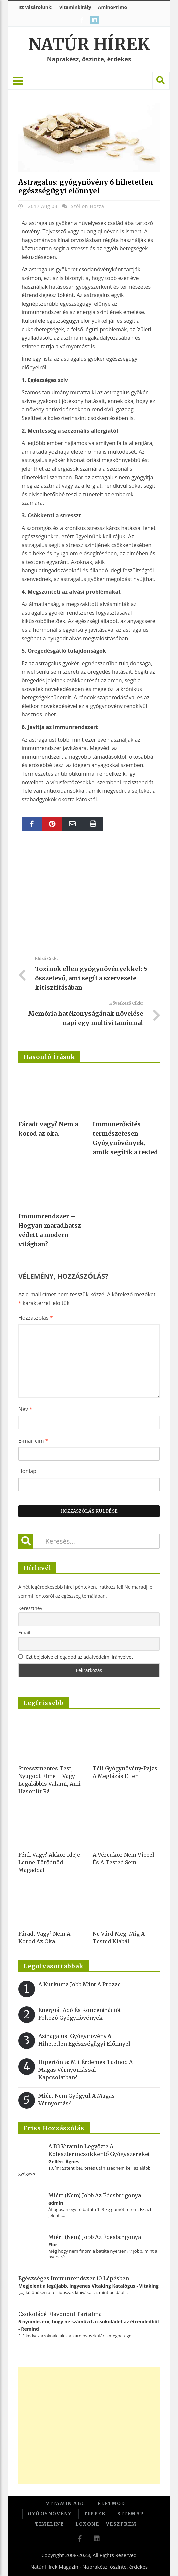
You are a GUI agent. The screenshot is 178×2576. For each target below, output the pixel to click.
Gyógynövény (50, 2514)
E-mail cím (33, 1440)
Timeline (49, 2524)
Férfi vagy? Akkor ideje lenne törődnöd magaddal (49, 1862)
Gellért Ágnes (63, 2161)
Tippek (95, 2514)
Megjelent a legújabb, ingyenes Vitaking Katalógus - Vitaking (88, 2286)
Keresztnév (30, 1608)
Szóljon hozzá (87, 206)
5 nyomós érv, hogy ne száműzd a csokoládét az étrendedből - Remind (88, 2325)
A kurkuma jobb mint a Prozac (79, 1984)
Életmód (111, 2503)
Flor (52, 2244)
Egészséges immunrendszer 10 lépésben (73, 2278)
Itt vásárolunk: (35, 7)
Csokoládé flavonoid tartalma (60, 2314)
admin (55, 2203)
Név (25, 1409)
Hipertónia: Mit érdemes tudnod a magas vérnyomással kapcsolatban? (85, 2070)
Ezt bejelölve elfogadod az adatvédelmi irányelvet (79, 1657)
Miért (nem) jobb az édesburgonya (94, 2195)
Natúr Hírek (89, 44)
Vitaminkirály (75, 7)
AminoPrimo (112, 7)
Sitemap (130, 2514)
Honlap (27, 1471)
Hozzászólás (35, 1317)
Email (24, 1632)
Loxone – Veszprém (106, 2524)
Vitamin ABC (65, 2503)
